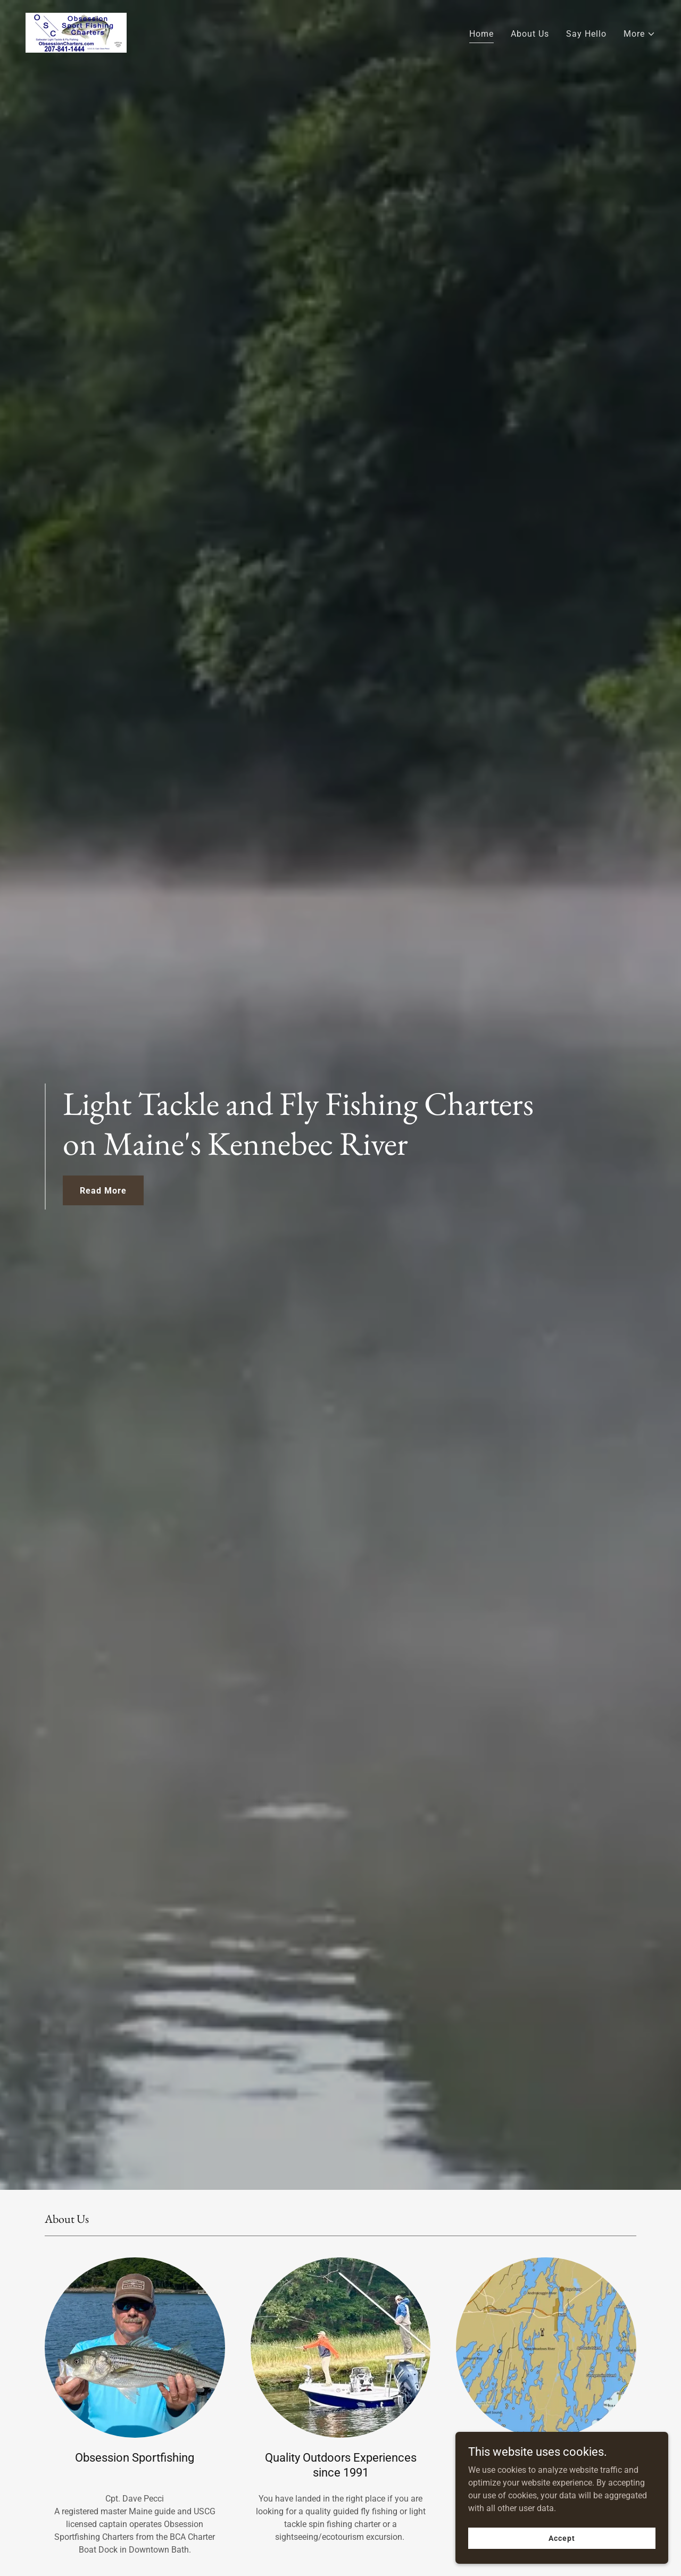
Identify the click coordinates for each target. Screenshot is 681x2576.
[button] (639, 34)
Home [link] (481, 34)
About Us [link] (530, 34)
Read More (103, 1191)
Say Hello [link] (586, 34)
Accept (562, 2537)
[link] (76, 32)
